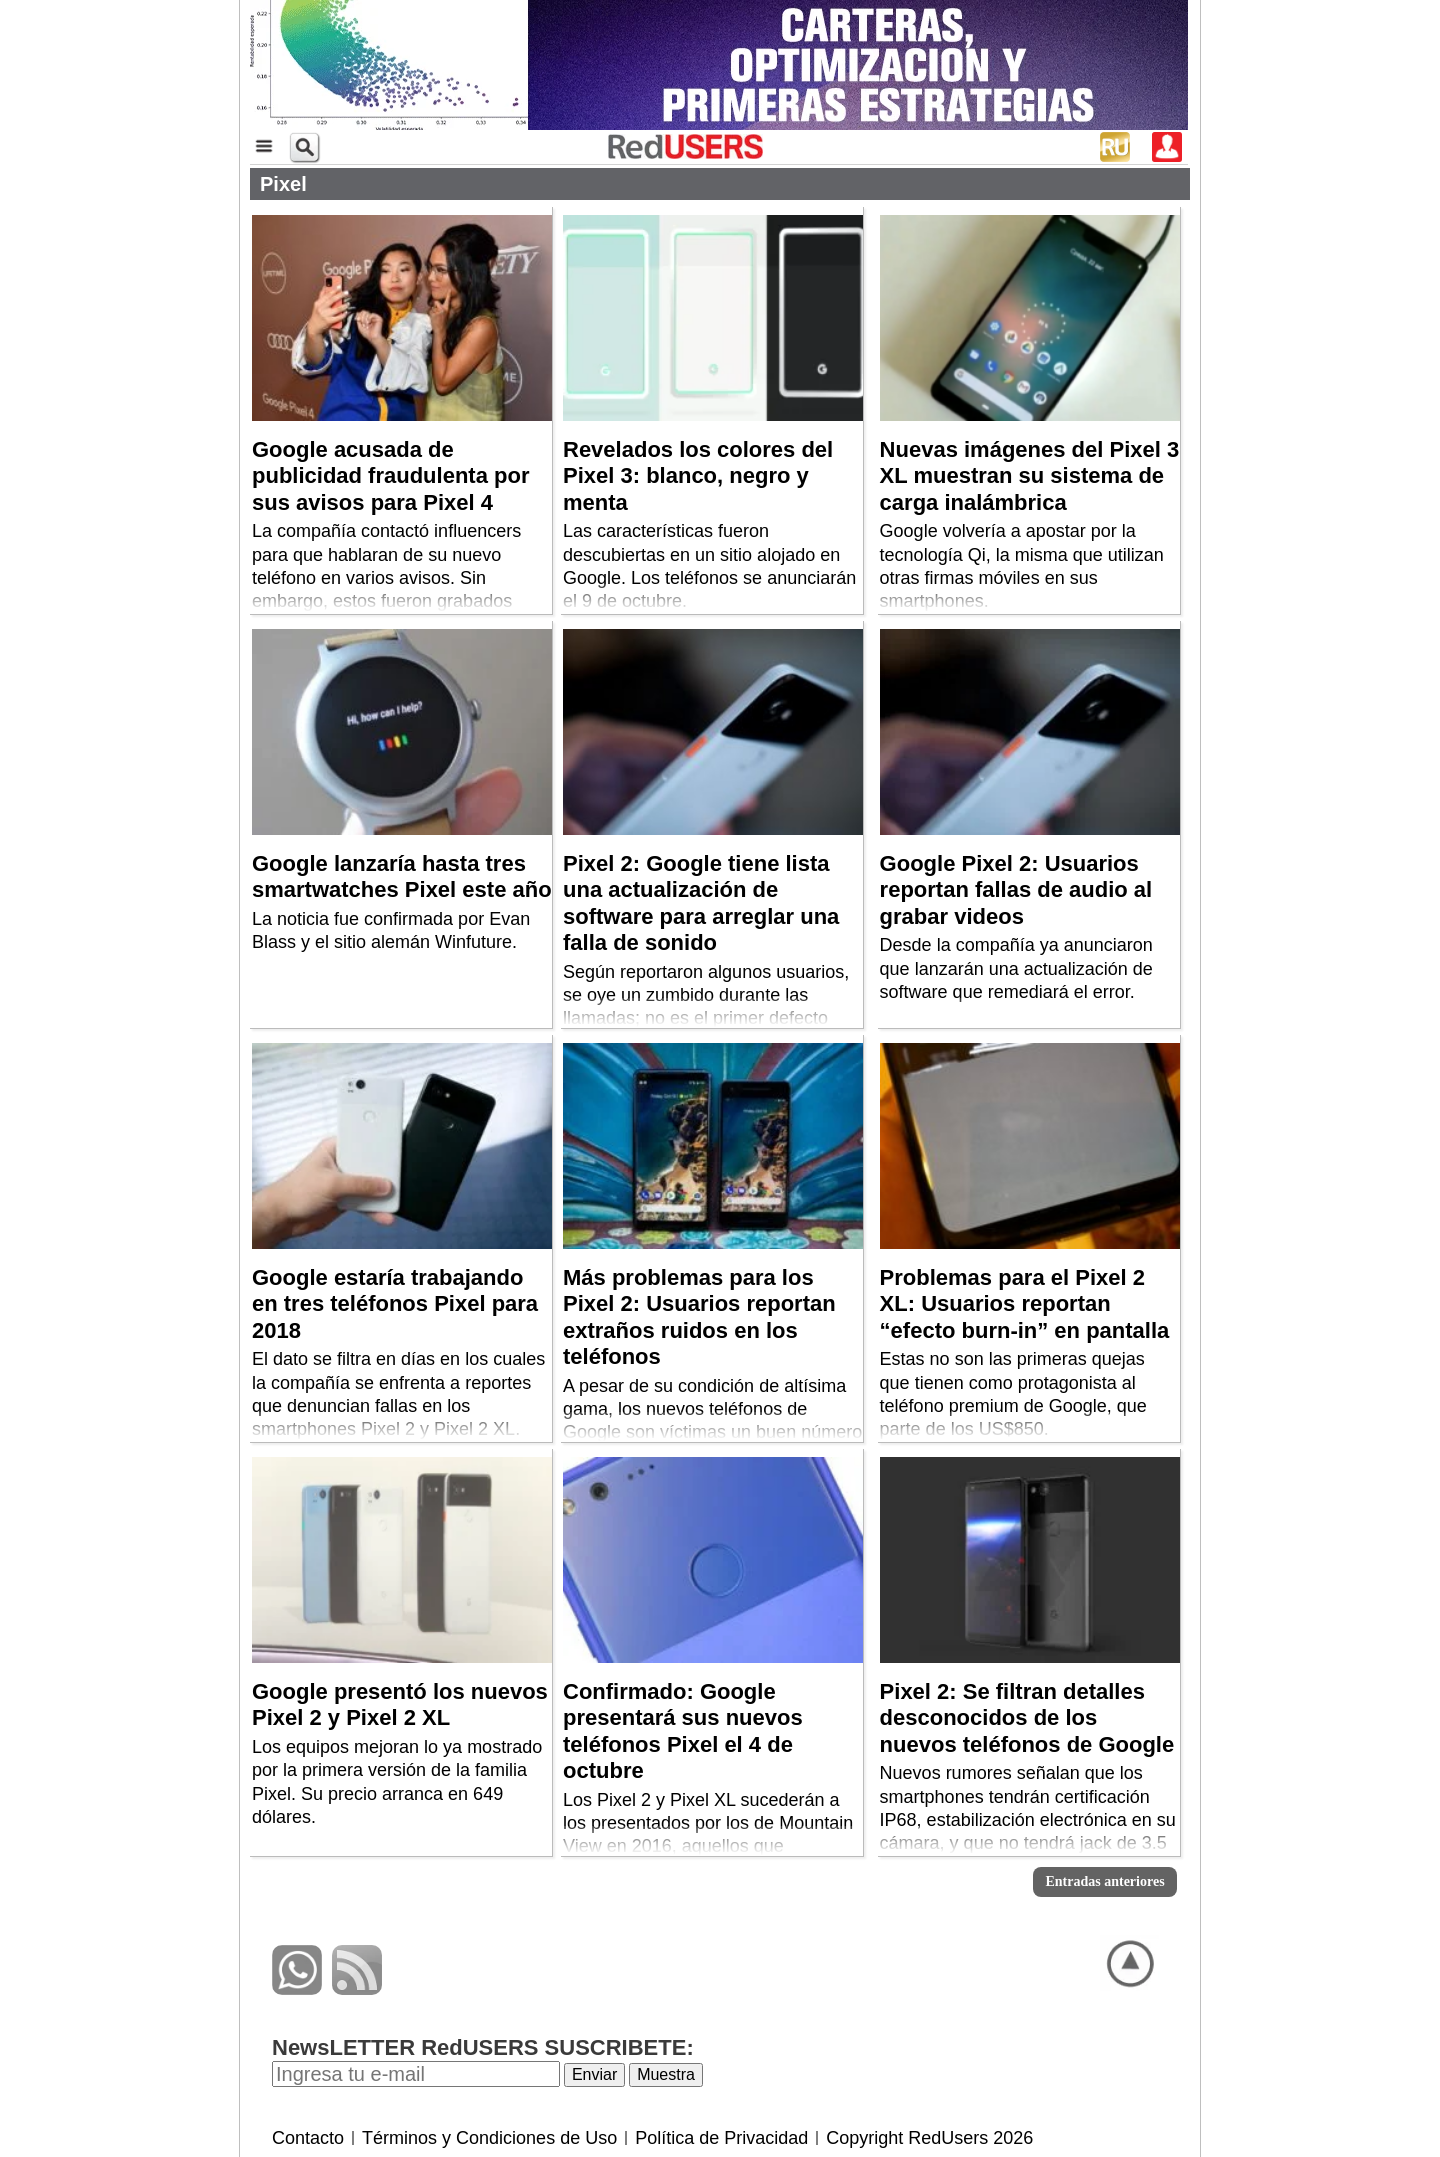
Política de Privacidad (721, 2138)
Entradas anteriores (1104, 1881)
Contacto (308, 2138)
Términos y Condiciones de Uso (489, 2138)
